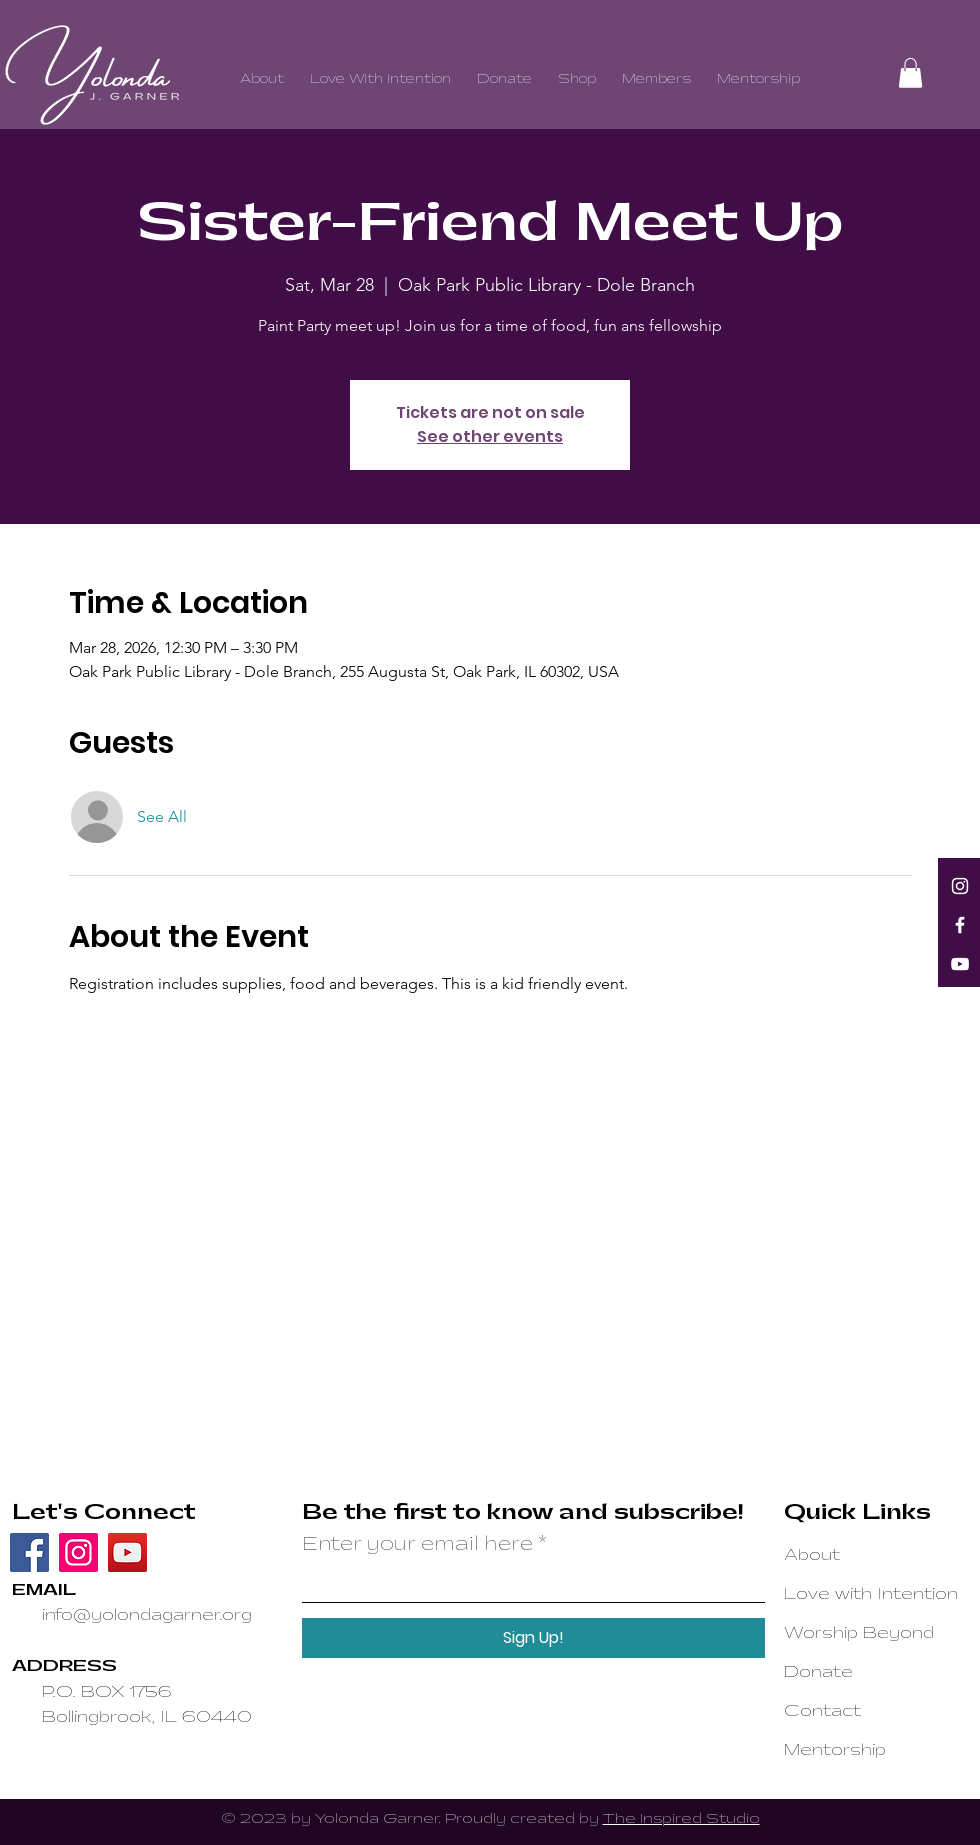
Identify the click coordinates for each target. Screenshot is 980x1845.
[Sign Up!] (533, 1638)
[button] (910, 73)
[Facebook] (960, 925)
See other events (490, 436)
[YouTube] (960, 964)
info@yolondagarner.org (147, 1615)
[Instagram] (960, 886)
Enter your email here (417, 1545)
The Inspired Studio (681, 1819)
